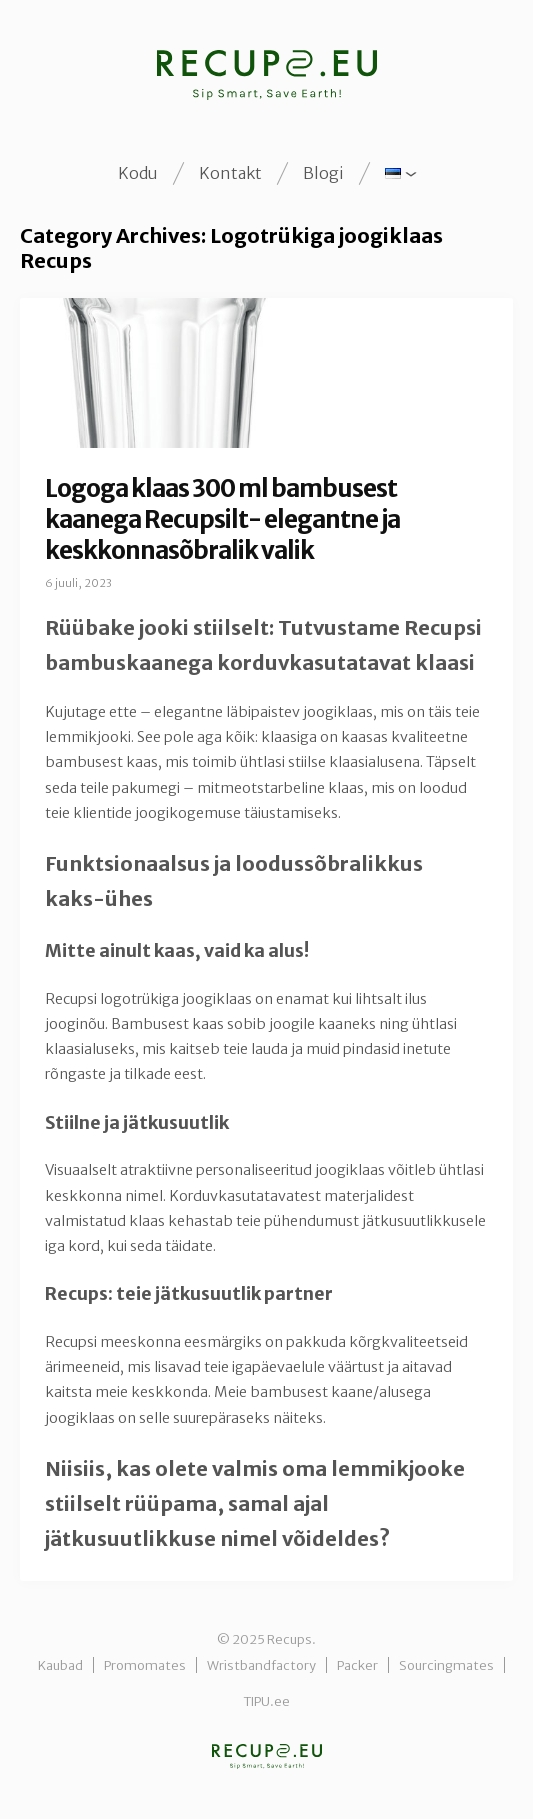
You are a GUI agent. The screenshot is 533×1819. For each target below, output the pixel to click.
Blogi (323, 173)
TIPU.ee (266, 1701)
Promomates (145, 1665)
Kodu (138, 173)
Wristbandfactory (261, 1665)
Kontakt (230, 173)
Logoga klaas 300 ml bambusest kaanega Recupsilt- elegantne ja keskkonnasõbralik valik (222, 519)
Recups (267, 1756)
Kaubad (60, 1665)
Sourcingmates (446, 1665)
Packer (357, 1665)
